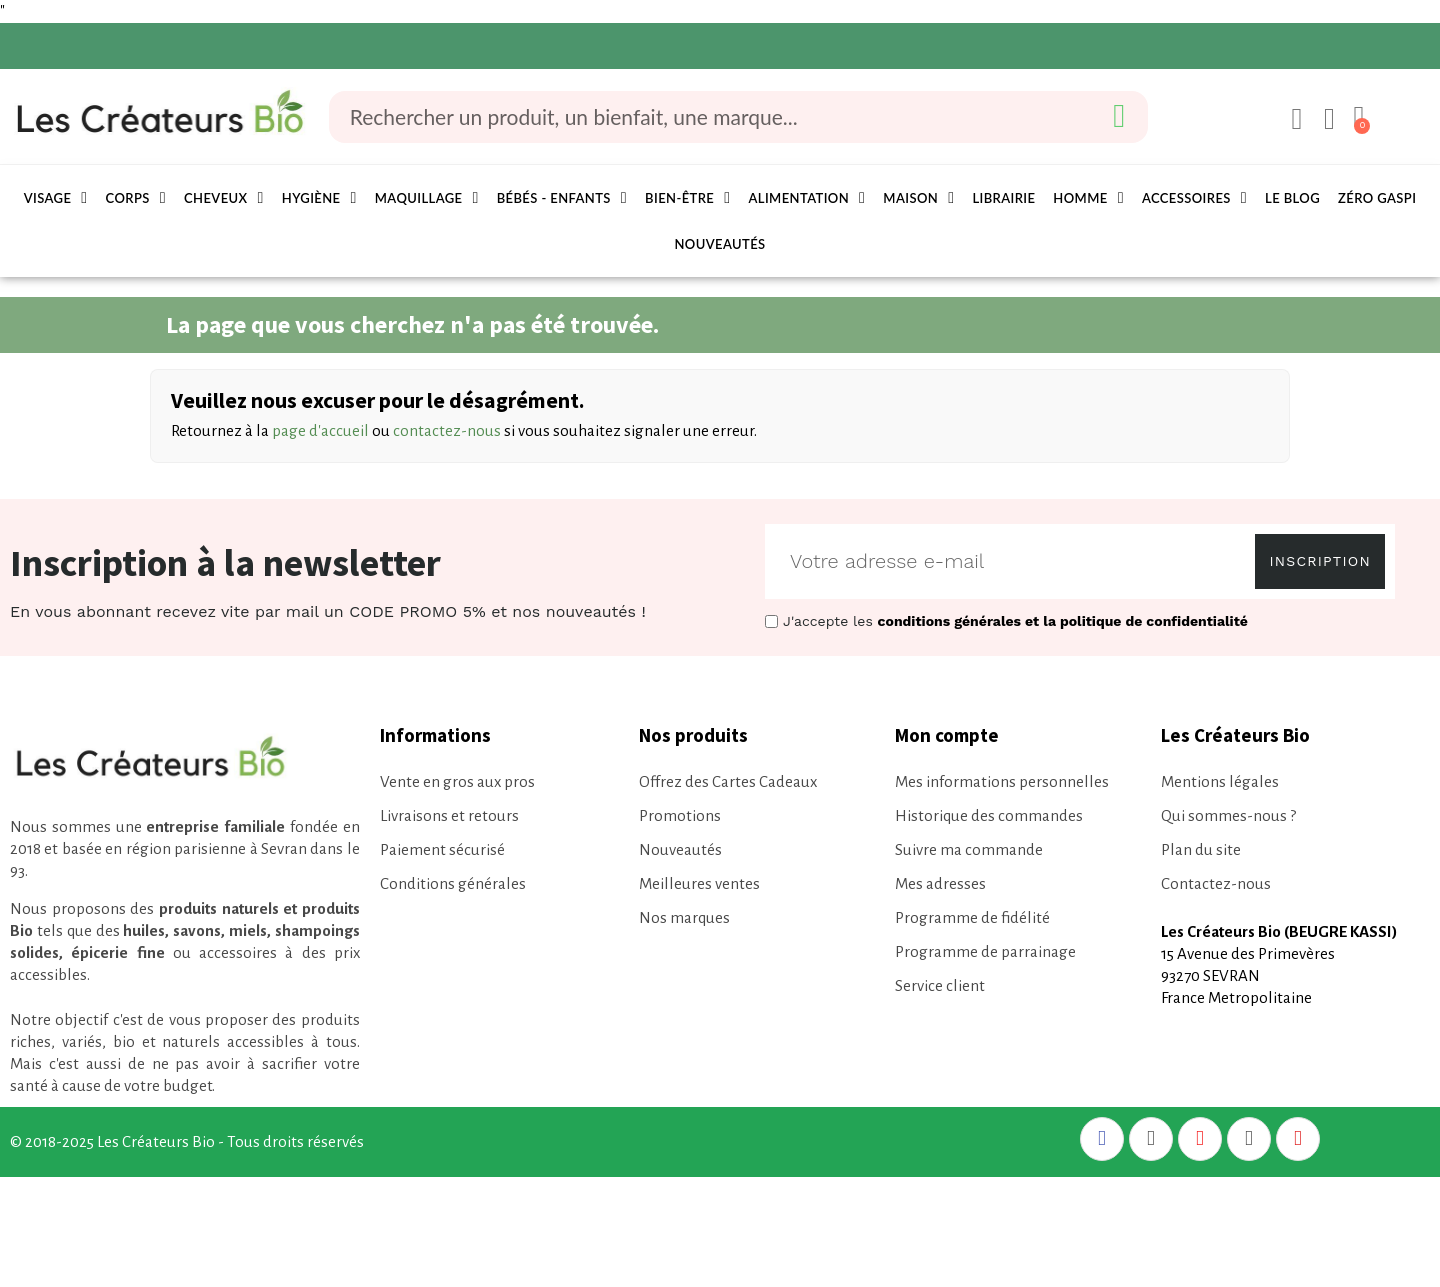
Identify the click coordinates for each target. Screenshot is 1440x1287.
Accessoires (1194, 198)
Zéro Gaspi (1377, 198)
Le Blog (1292, 198)
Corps (136, 198)
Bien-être (687, 198)
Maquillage (427, 198)
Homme (1088, 198)
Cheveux (224, 198)
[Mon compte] (1292, 119)
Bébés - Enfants (562, 198)
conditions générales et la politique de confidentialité (1063, 621)
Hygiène (319, 198)
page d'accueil (320, 430)
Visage (56, 198)
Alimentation (806, 198)
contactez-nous (447, 430)
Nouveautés (719, 244)
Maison (918, 198)
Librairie (1003, 198)
